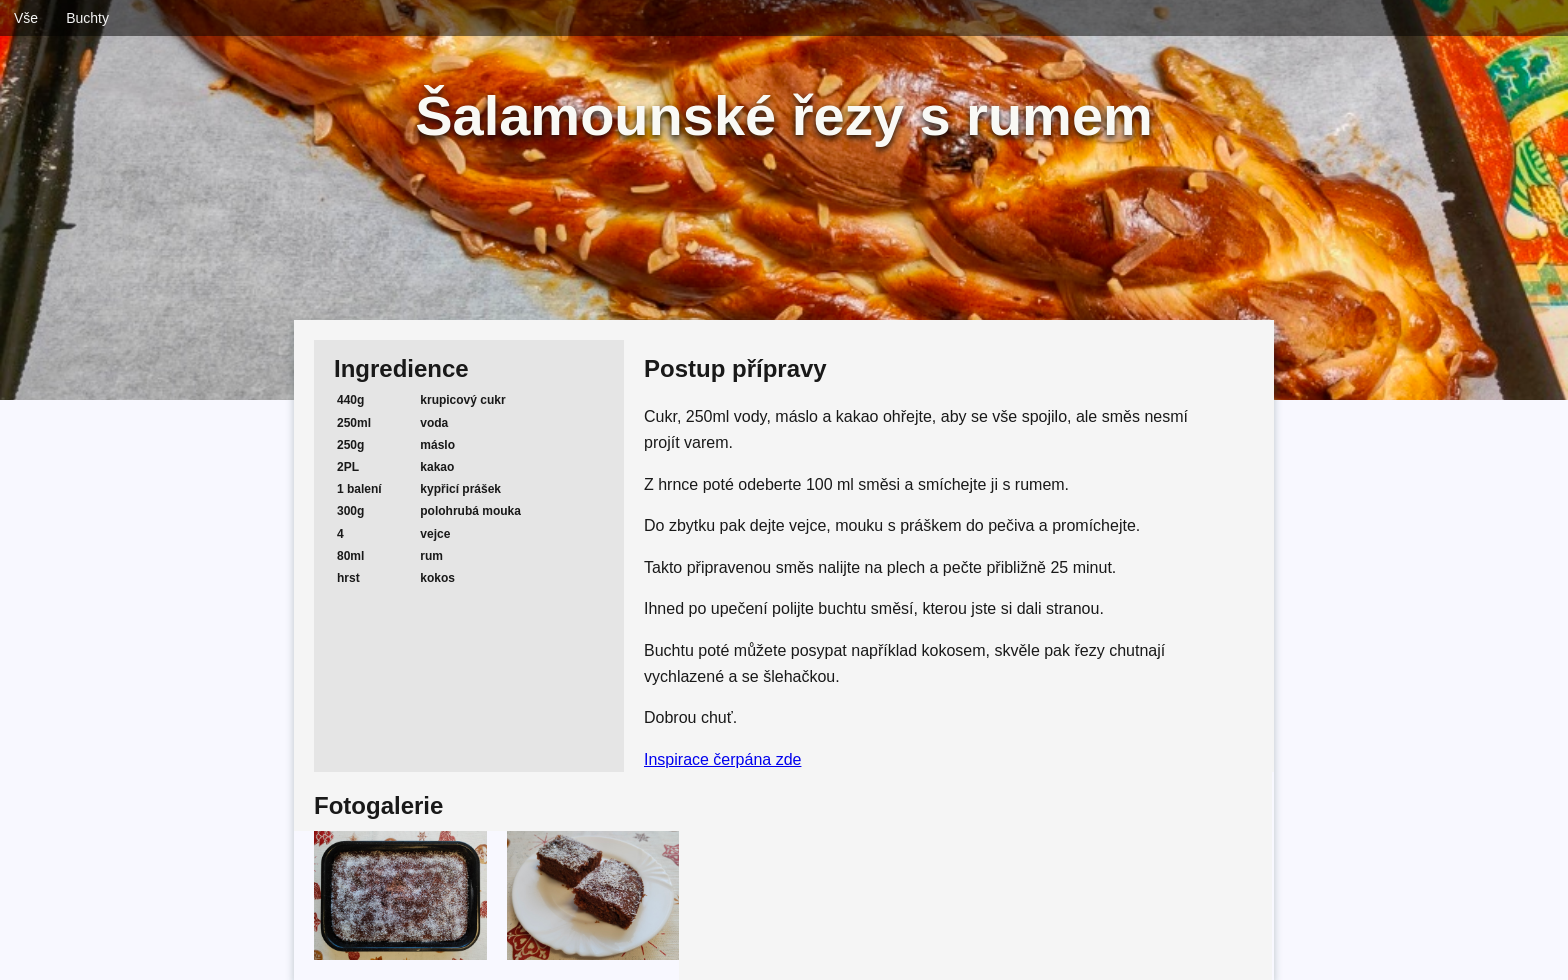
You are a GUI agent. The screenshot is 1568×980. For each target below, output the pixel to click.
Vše (26, 18)
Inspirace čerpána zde (722, 759)
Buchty (87, 18)
